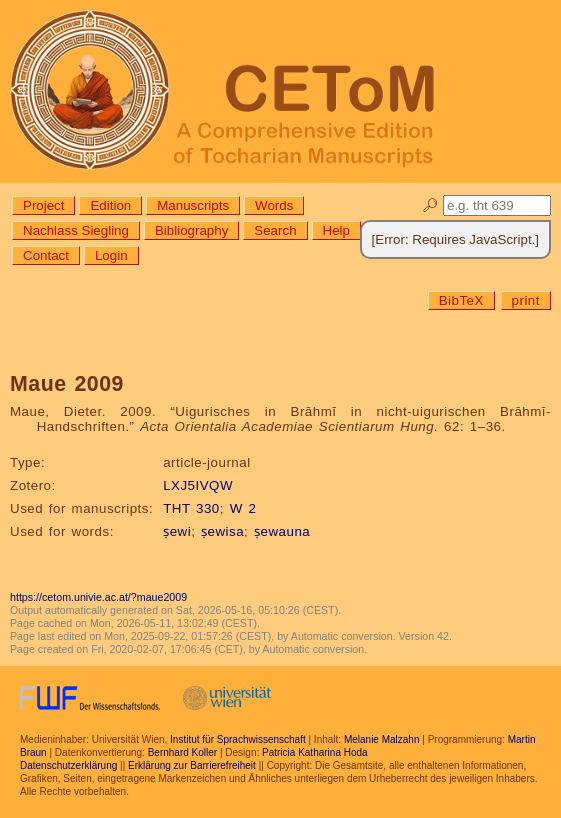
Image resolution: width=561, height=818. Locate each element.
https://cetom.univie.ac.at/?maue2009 (98, 597)
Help (336, 230)
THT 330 (191, 508)
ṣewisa (222, 531)
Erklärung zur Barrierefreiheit (192, 765)
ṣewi (177, 531)
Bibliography (191, 230)
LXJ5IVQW (198, 485)
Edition (110, 205)
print (526, 300)
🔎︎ (430, 205)
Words (274, 205)
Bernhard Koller (182, 752)
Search (275, 230)
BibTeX (461, 300)
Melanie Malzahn (382, 739)
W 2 (243, 508)
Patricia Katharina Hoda (315, 752)
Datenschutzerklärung (68, 765)
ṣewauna (282, 531)
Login (111, 255)
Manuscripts (193, 205)
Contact (46, 255)
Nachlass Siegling (76, 230)
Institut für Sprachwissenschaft (238, 739)
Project (43, 205)
